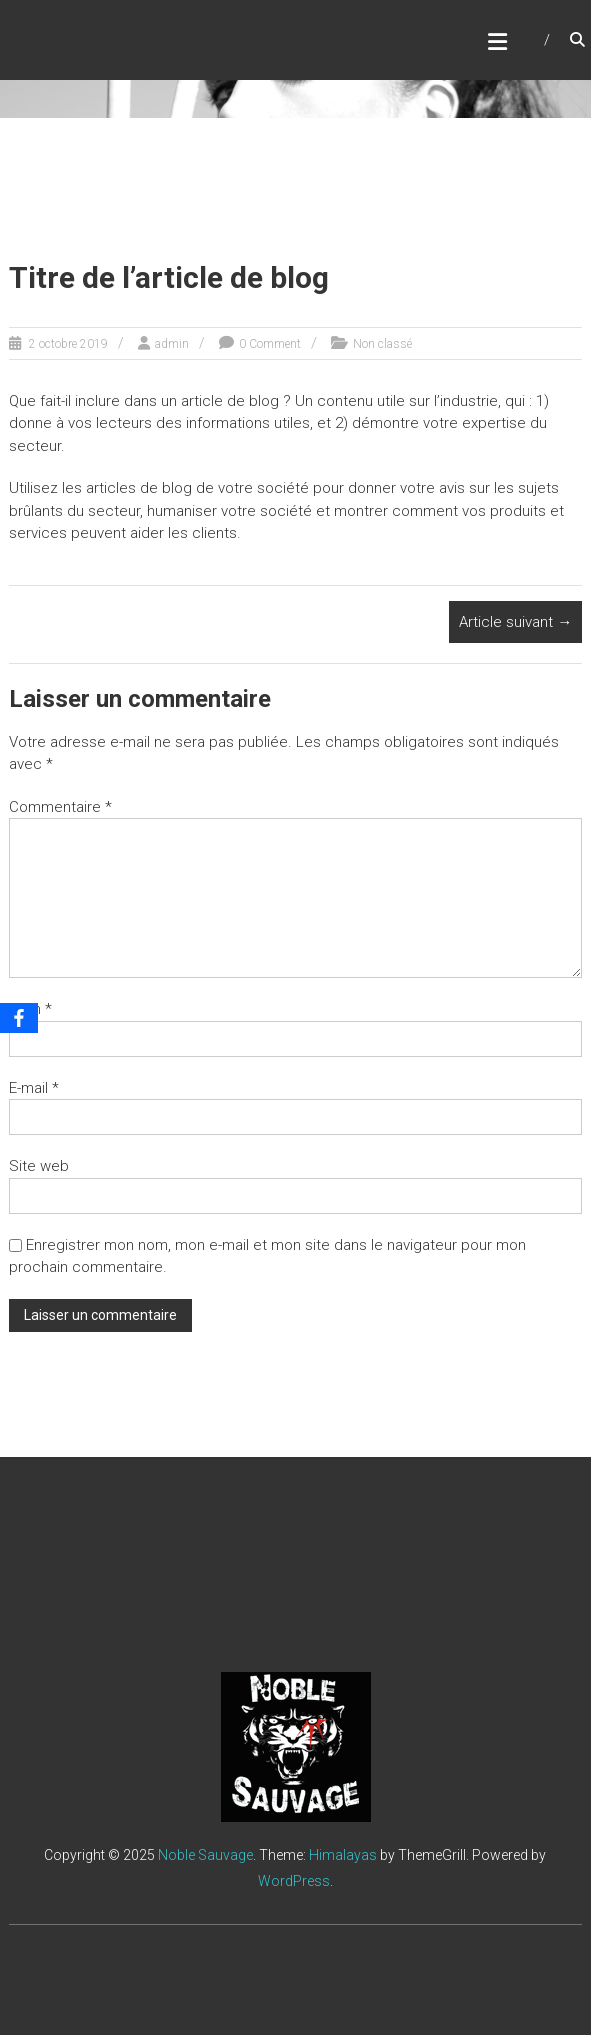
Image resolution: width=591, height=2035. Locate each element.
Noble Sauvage (205, 1855)
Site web (39, 1166)
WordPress (294, 1881)
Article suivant (515, 622)
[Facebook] (19, 1018)
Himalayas (343, 1855)
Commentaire (60, 807)
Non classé (382, 344)
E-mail (34, 1088)
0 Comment (270, 344)
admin (172, 344)
